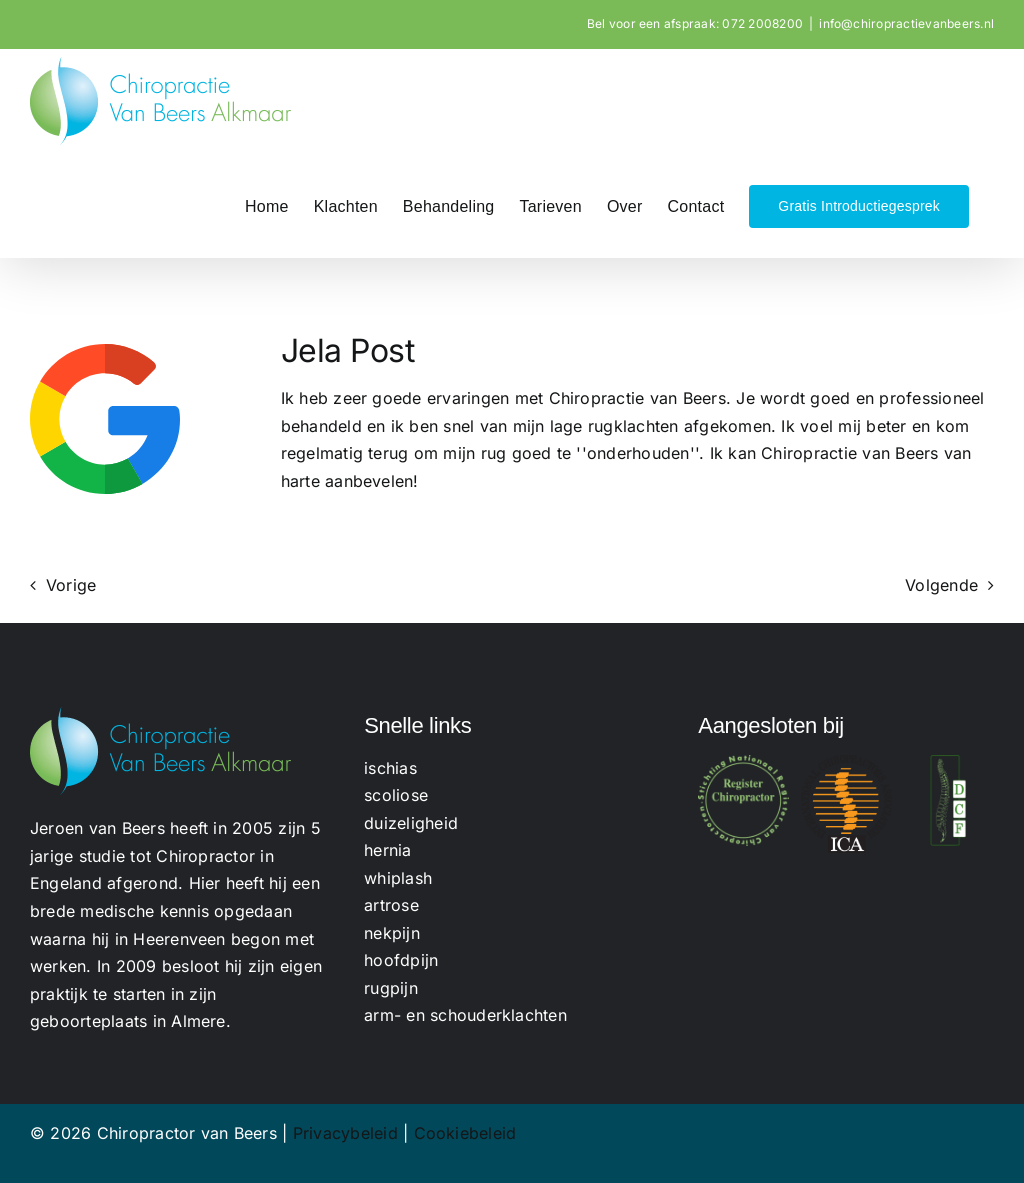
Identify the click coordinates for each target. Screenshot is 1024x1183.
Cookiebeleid (465, 1133)
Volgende (941, 585)
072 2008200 (762, 23)
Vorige (71, 585)
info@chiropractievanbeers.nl (906, 23)
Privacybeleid (345, 1133)
